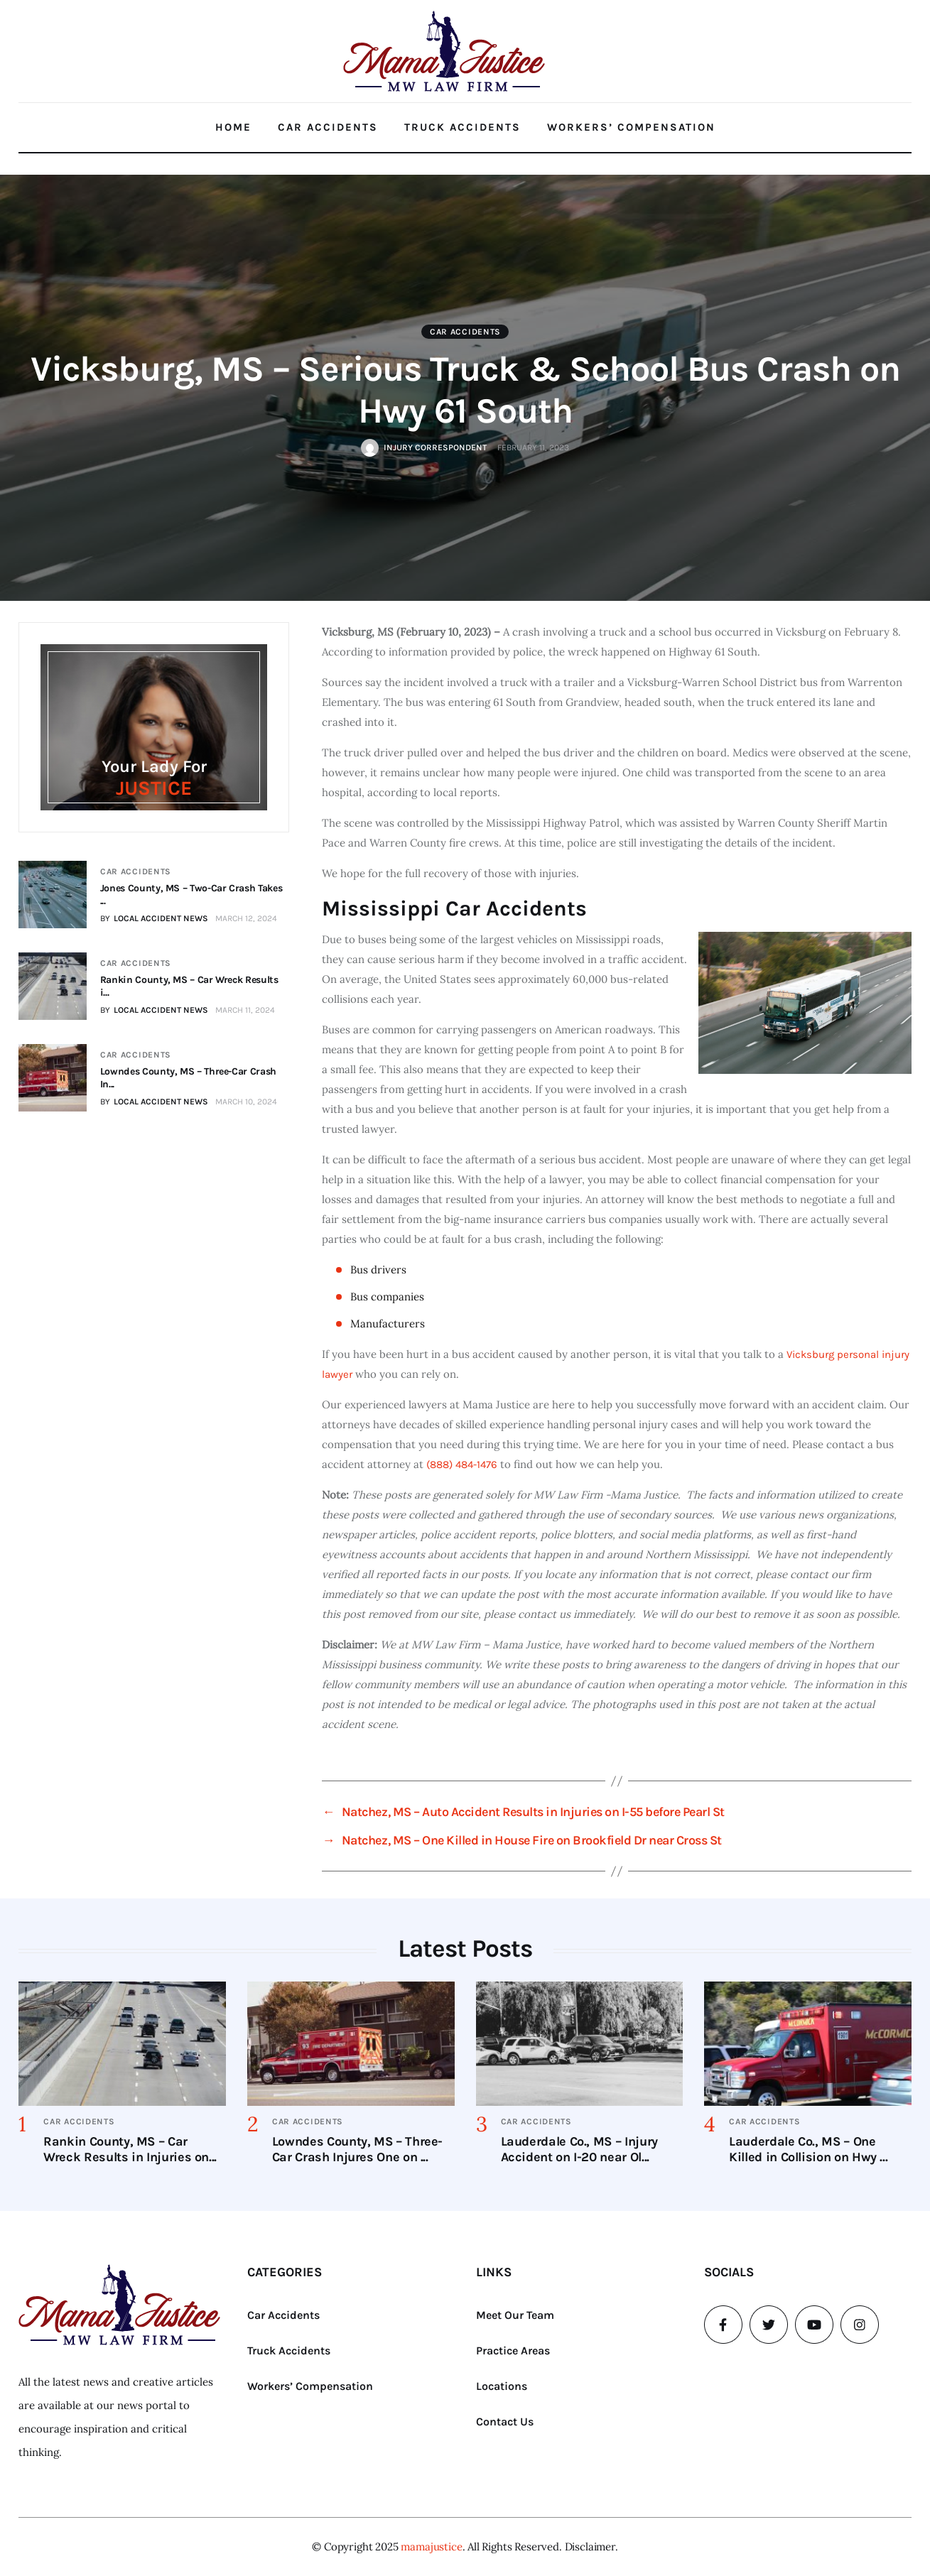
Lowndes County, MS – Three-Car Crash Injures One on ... (357, 2149)
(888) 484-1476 (461, 1464)
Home (233, 127)
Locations (501, 2386)
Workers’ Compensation (631, 127)
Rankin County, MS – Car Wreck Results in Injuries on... (130, 2149)
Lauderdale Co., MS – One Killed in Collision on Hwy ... (808, 2149)
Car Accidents (328, 127)
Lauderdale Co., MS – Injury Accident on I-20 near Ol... (579, 2149)
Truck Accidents (462, 127)
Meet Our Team (515, 2315)
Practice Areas (513, 2350)
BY (153, 918)
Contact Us (505, 2421)
